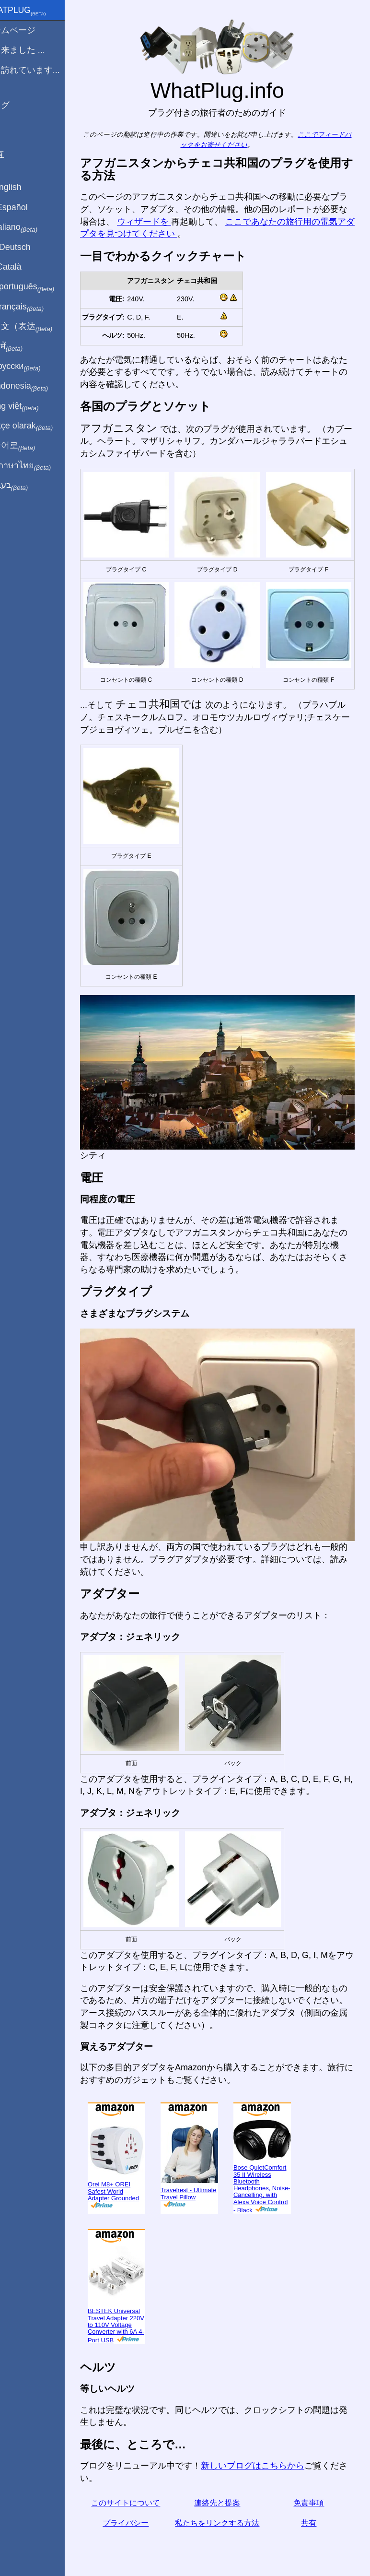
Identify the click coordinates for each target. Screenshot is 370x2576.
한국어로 (31, 445)
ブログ (18, 105)
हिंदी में (25, 347)
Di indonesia (37, 386)
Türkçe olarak (40, 426)
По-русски (33, 366)
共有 (312, 2492)
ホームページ (31, 30)
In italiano (32, 227)
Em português (40, 287)
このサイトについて (143, 2472)
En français (35, 307)
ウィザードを (200, 221)
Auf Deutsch (28, 247)
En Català (24, 267)
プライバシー (144, 2492)
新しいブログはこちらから (274, 2435)
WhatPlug (36, 11)
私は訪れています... (43, 70)
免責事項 (312, 2472)
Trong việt (32, 406)
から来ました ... (36, 50)
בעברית (27, 485)
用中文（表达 (39, 326)
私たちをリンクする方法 (228, 2492)
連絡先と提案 (228, 2472)
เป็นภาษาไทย (38, 466)
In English (24, 187)
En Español (27, 207)
